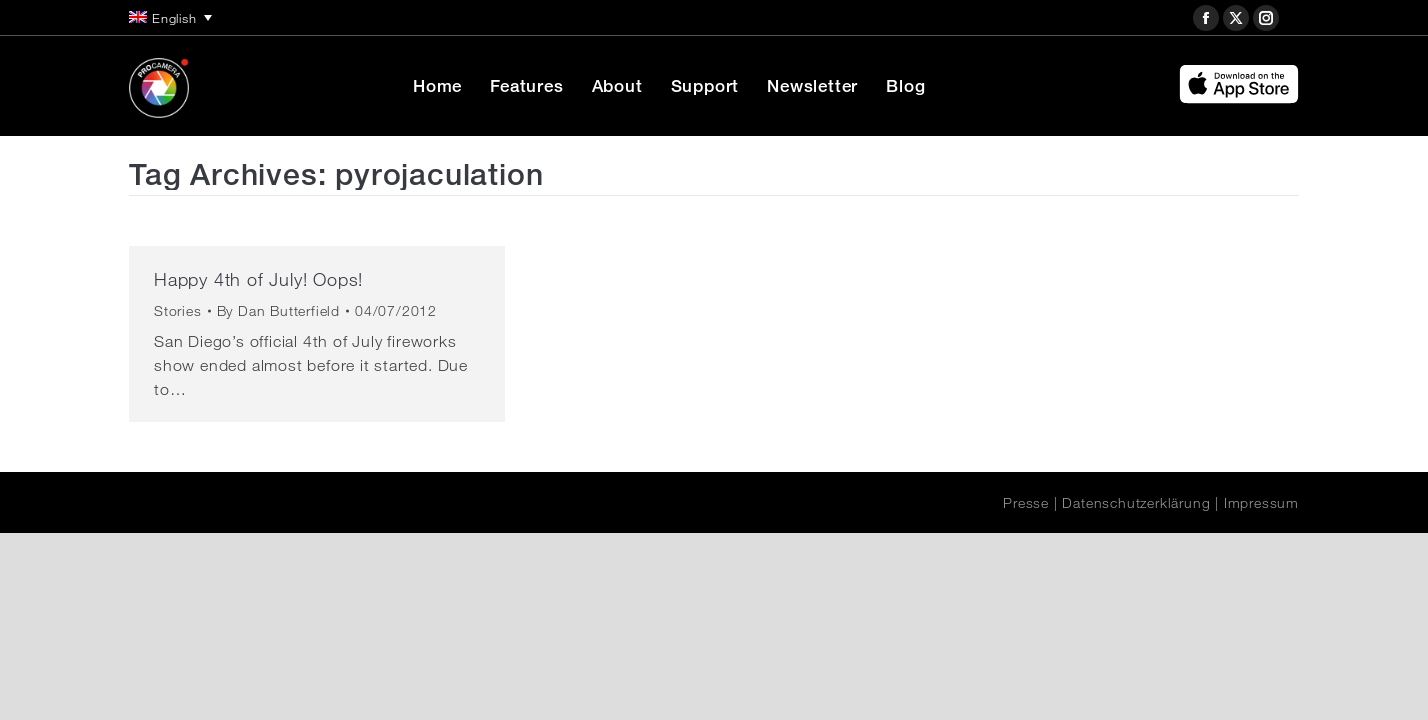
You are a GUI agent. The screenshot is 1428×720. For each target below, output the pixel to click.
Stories (178, 311)
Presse (1026, 503)
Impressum (1261, 503)
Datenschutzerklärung (1136, 503)
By (278, 311)
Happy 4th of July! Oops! (258, 279)
